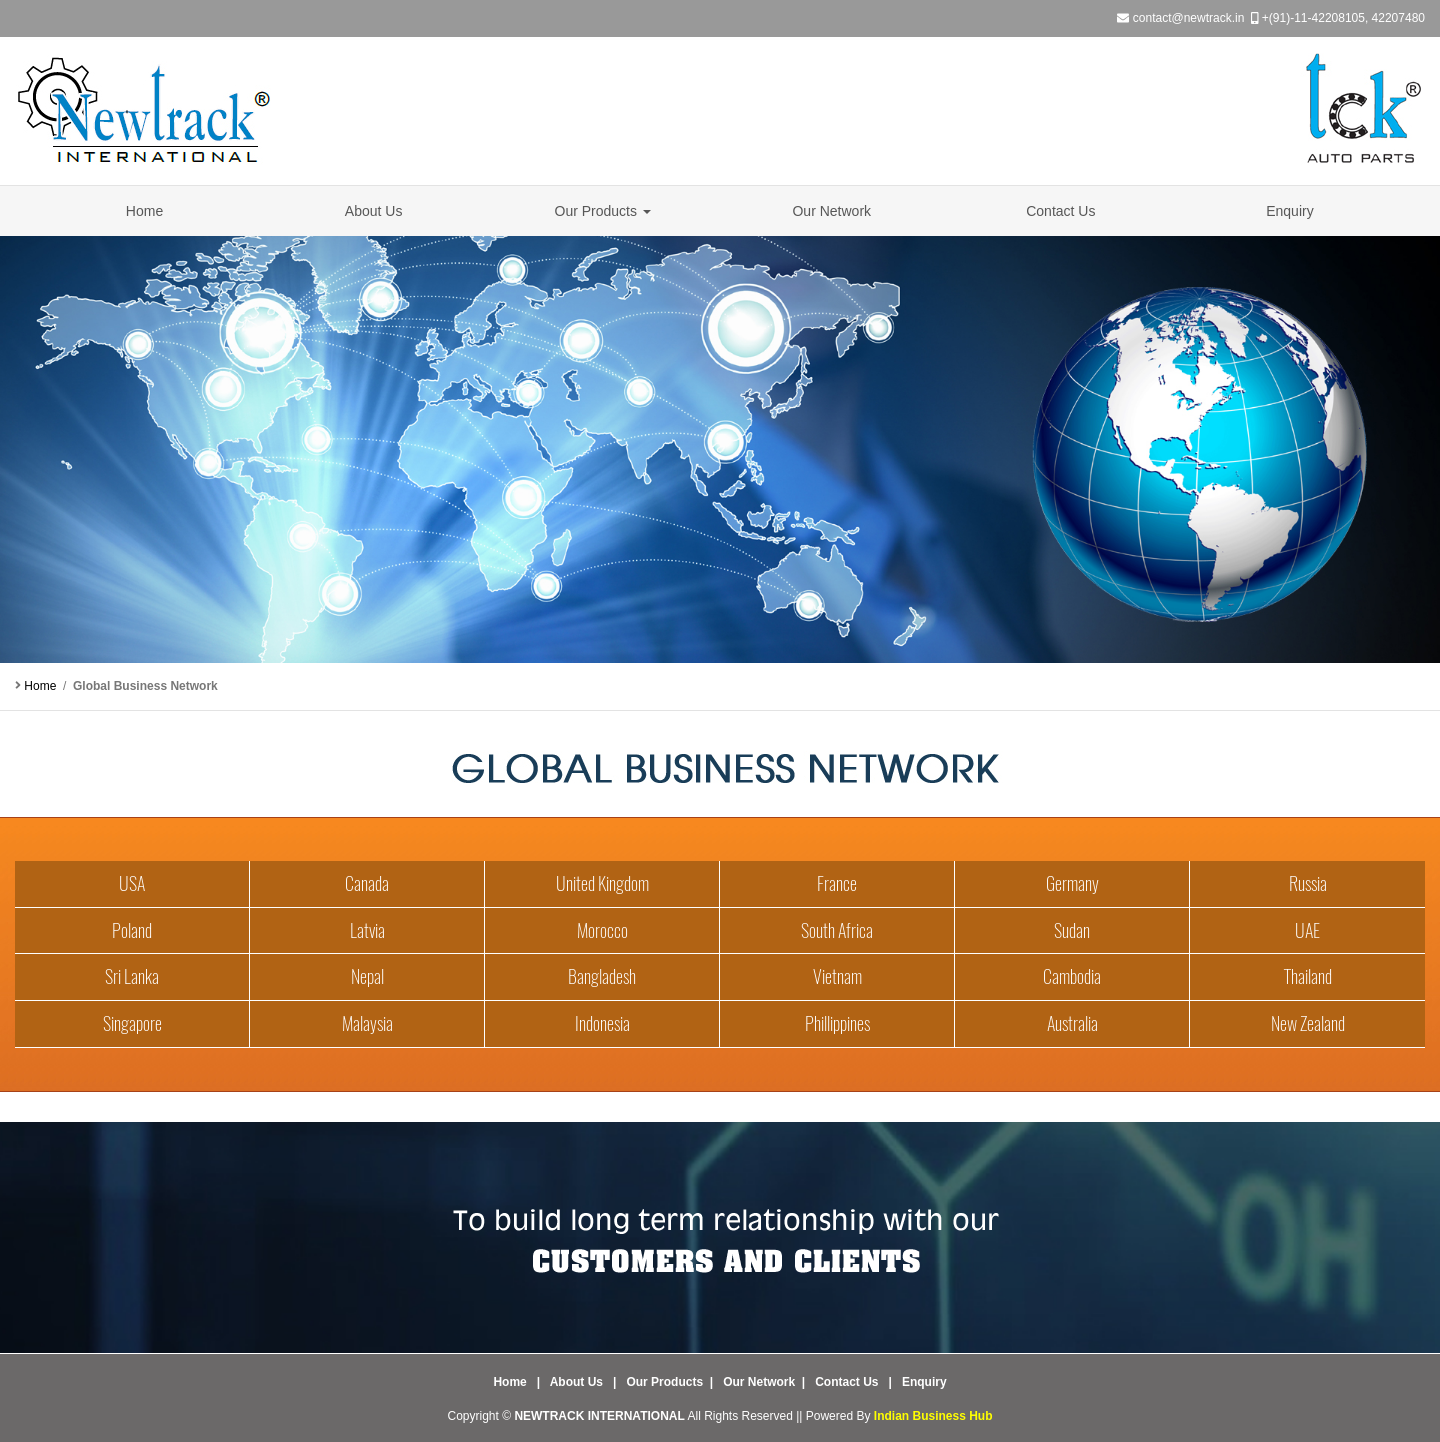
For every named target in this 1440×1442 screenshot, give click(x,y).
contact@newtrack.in (1189, 18)
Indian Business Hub (933, 1416)
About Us (374, 211)
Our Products (603, 211)
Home (144, 211)
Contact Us (1060, 211)
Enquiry (1289, 211)
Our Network (831, 211)
